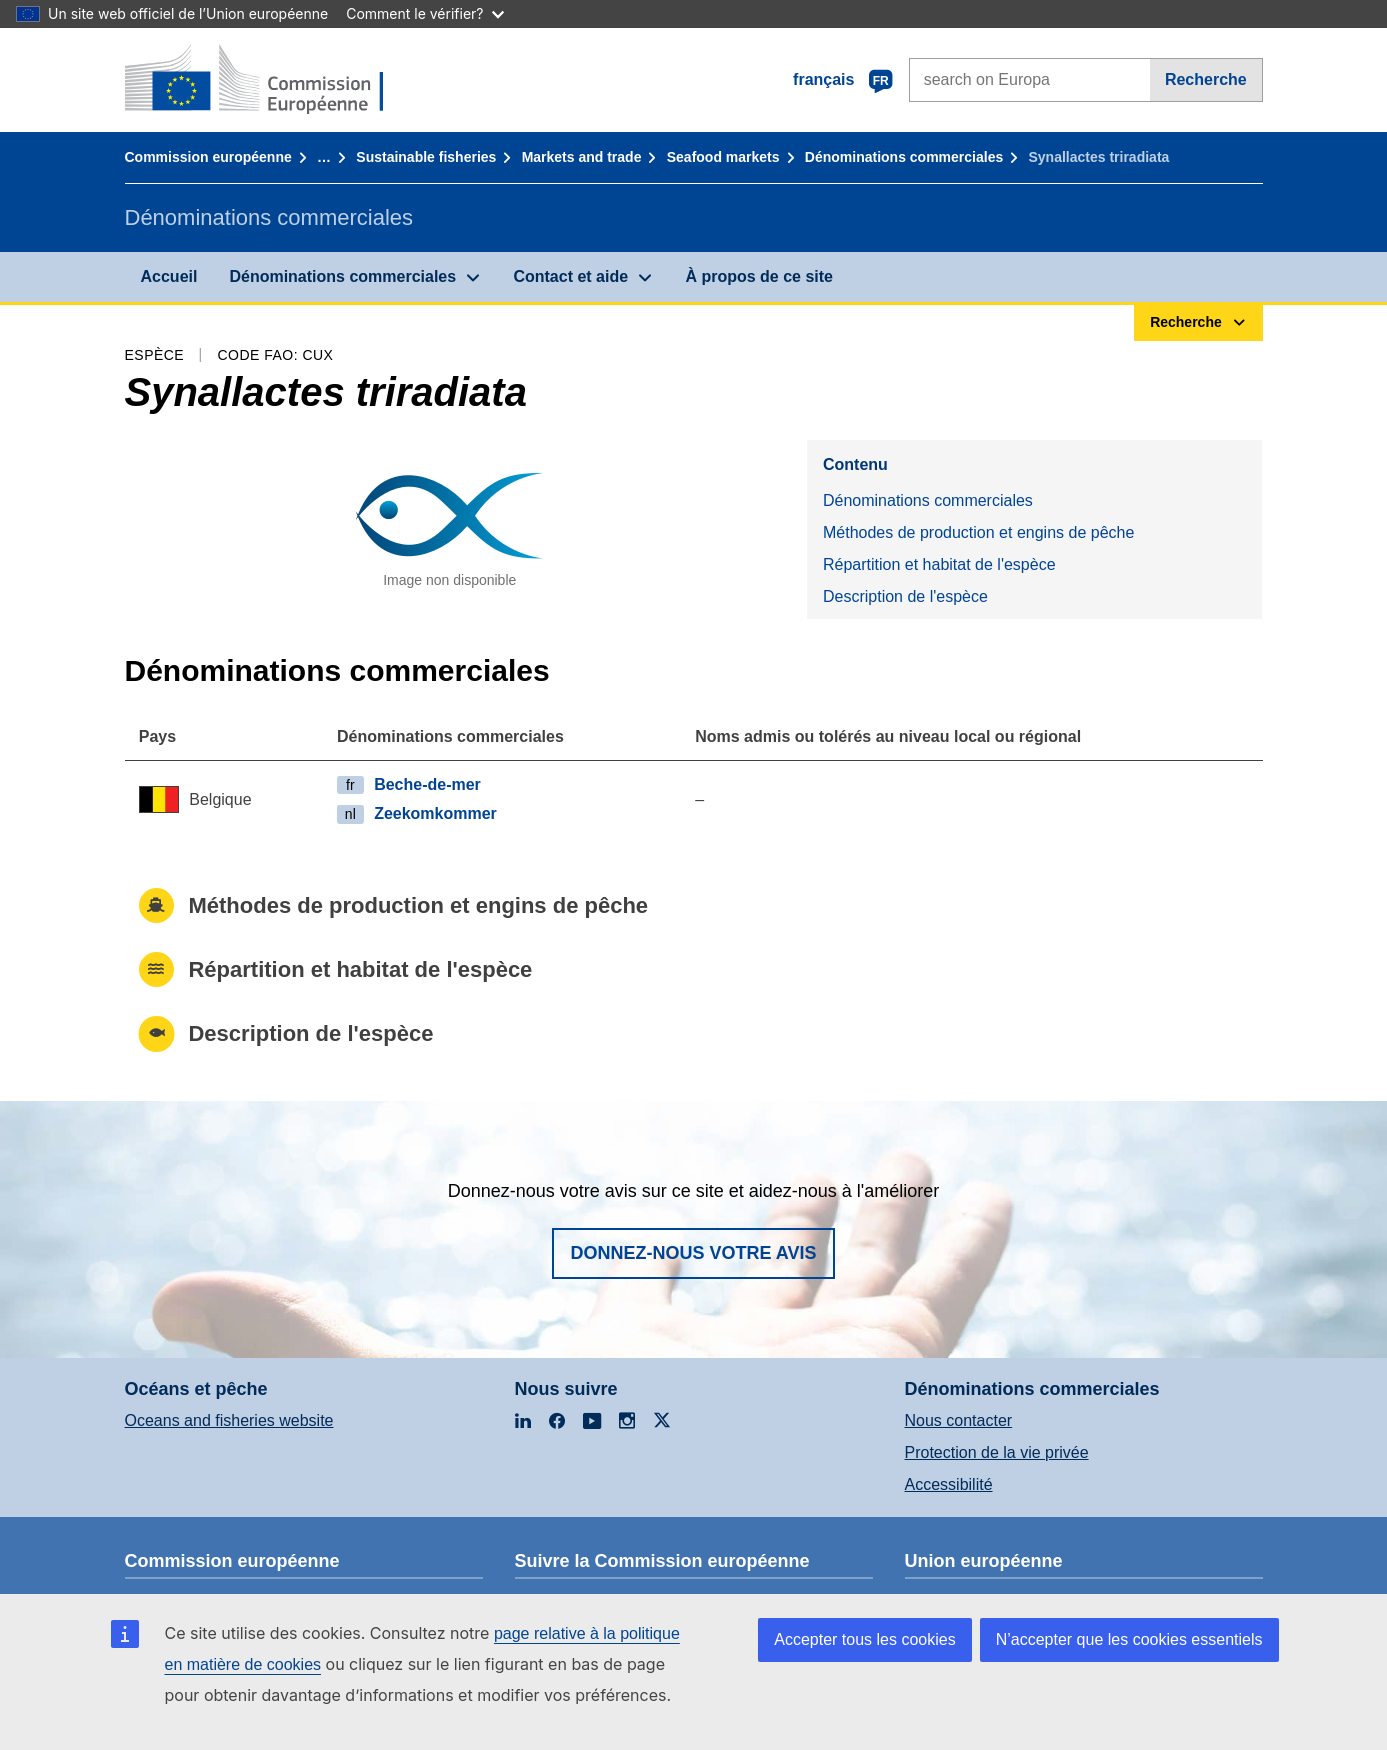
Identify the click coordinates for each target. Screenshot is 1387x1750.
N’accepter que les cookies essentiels (1129, 1639)
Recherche (1206, 79)
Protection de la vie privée (997, 1452)
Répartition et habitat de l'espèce (939, 564)
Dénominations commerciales (904, 157)
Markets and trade (582, 157)
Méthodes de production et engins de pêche (978, 532)
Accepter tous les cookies (864, 1639)
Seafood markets (723, 157)
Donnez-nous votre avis (693, 1253)
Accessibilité (949, 1484)
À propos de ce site (759, 276)
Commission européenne (208, 157)
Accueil (169, 276)
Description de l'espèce (905, 596)
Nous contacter (959, 1420)
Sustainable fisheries (426, 157)
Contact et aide (570, 276)
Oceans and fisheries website (229, 1420)
